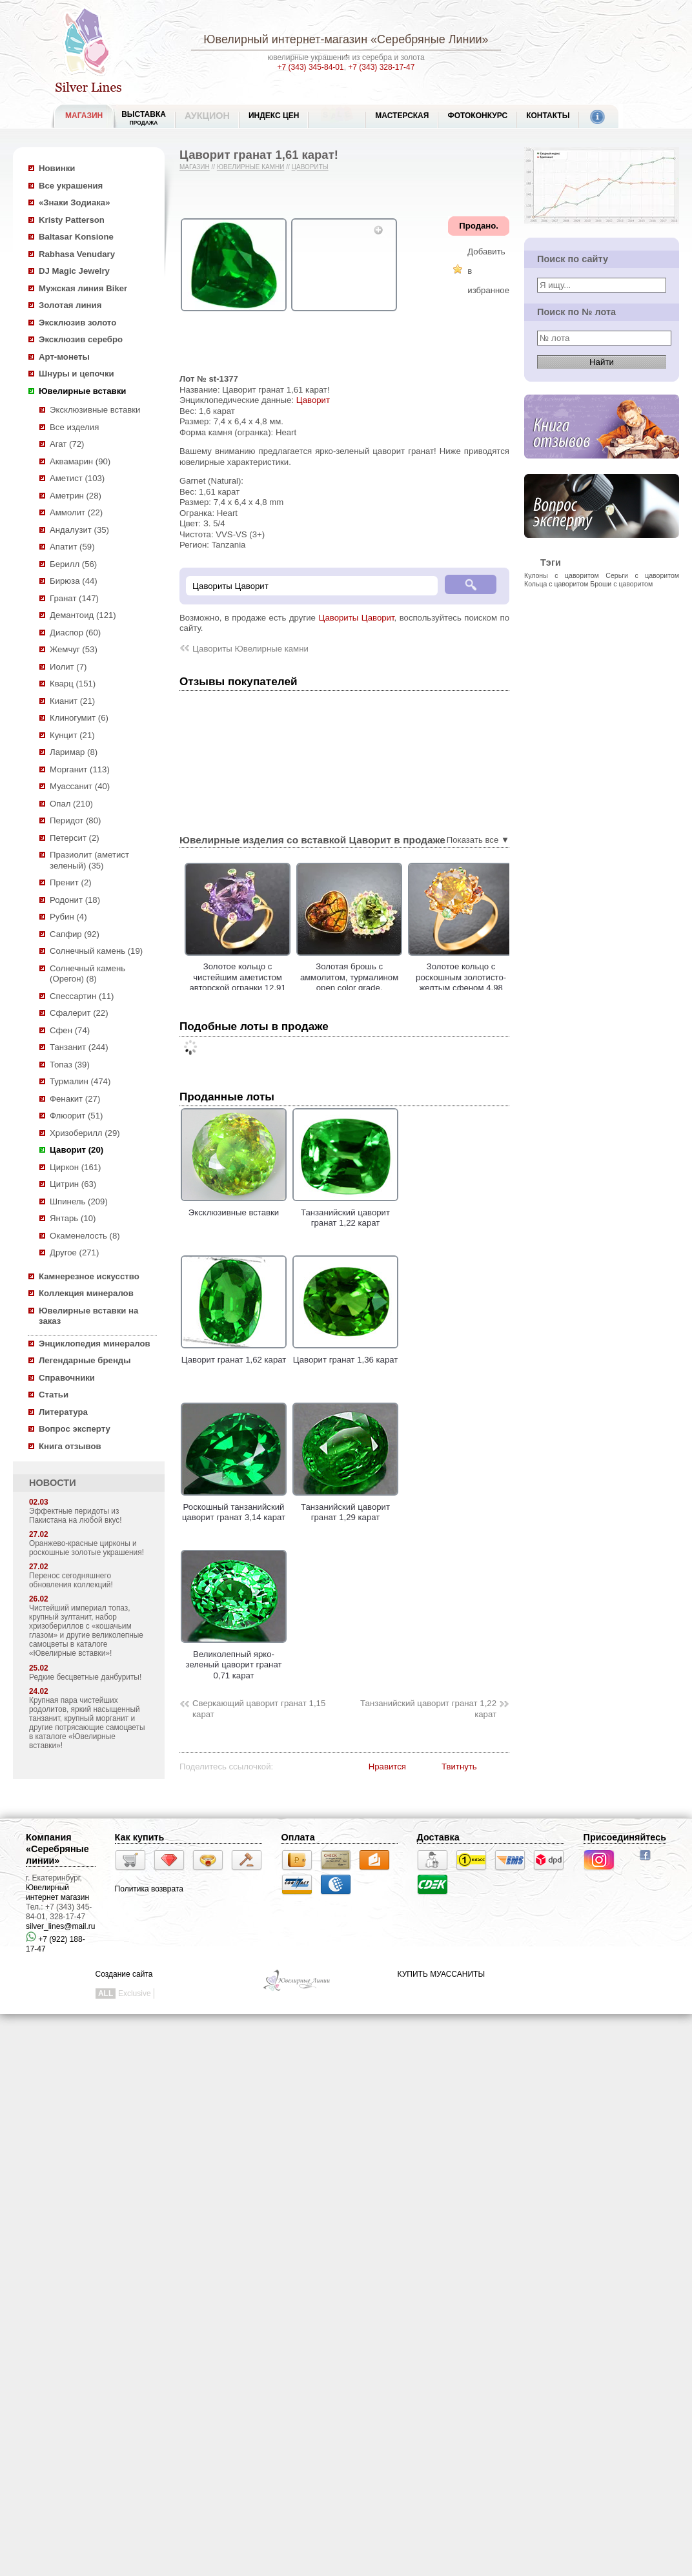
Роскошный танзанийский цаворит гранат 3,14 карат (234, 1506)
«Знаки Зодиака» (74, 202)
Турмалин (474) (80, 1081)
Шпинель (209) (79, 1201)
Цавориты (310, 166)
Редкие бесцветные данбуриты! (85, 1677)
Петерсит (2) (74, 838)
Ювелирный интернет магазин (57, 1892)
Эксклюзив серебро (81, 339)
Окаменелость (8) (85, 1236)
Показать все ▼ (478, 840)
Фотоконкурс (477, 115)
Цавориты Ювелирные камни (250, 649)
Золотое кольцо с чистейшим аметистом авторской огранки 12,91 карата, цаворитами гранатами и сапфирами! (319, 988)
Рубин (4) (68, 917)
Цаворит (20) (76, 1150)
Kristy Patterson (72, 220)
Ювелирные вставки (82, 391)
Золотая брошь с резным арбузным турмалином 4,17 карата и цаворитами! (208, 977)
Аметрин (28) (75, 495)
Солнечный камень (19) (96, 951)
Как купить (140, 1837)
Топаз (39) (70, 1064)
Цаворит (313, 400)
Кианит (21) (72, 701)
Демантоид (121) (83, 615)
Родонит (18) (75, 900)
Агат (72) (67, 444)
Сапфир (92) (74, 934)
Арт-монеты (64, 357)
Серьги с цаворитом (642, 575)
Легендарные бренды (85, 1360)
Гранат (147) (74, 598)
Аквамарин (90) (80, 461)
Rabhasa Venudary (77, 254)
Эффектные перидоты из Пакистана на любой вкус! (75, 1516)
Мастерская (402, 115)
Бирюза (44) (73, 581)
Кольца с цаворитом (556, 584)
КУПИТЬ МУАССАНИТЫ (441, 1974)
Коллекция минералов (86, 1293)
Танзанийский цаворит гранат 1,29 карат (345, 1506)
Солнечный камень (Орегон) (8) (87, 973)
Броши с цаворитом (621, 584)
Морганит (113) (80, 769)
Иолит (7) (68, 667)
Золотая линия (70, 305)
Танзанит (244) (79, 1047)
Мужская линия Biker (83, 288)
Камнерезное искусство (89, 1276)
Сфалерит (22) (79, 1013)
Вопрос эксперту (74, 1429)
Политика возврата (149, 1888)
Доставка (438, 1837)
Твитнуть (459, 1766)
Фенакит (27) (75, 1099)
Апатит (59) (72, 546)
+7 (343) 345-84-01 (311, 67)
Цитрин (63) (73, 1184)
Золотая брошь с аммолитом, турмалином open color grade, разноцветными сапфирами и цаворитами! (431, 988)
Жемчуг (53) (73, 649)
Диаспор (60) (75, 632)
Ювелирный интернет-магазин (285, 39)
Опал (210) (71, 804)
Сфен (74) (70, 1030)
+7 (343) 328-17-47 (381, 67)
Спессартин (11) (82, 996)
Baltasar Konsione (76, 237)
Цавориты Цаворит (356, 618)
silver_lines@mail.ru (61, 1926)
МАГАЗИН (84, 115)
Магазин (194, 166)
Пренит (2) (71, 882)
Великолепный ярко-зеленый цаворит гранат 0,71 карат (234, 1659)
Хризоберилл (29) (85, 1133)
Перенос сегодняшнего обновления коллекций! (71, 1580)
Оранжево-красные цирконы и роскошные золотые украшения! (86, 1548)
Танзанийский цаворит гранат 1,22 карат (345, 1212)
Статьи (53, 1394)
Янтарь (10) (73, 1218)
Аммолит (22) (76, 512)
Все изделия (74, 427)
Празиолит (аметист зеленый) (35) (89, 860)
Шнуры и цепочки (76, 373)
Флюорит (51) (76, 1115)
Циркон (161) (75, 1167)
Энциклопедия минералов (94, 1343)
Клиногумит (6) (79, 718)
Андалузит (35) (79, 530)
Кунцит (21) (72, 735)
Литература (63, 1412)
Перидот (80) (75, 820)
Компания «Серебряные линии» (57, 1849)
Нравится (387, 1766)
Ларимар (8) (73, 752)
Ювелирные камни (251, 166)
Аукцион (207, 115)
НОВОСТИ (52, 1483)
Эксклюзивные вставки (95, 410)
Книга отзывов (70, 1446)
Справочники (67, 1378)
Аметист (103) (77, 478)
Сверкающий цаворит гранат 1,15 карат (258, 1708)
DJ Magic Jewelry (74, 271)
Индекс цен (274, 115)
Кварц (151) (73, 683)
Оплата (298, 1837)
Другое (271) (74, 1252)
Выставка (143, 118)
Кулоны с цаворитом (561, 575)
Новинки (57, 168)
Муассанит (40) (80, 786)
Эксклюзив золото (77, 322)
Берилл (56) (73, 564)
